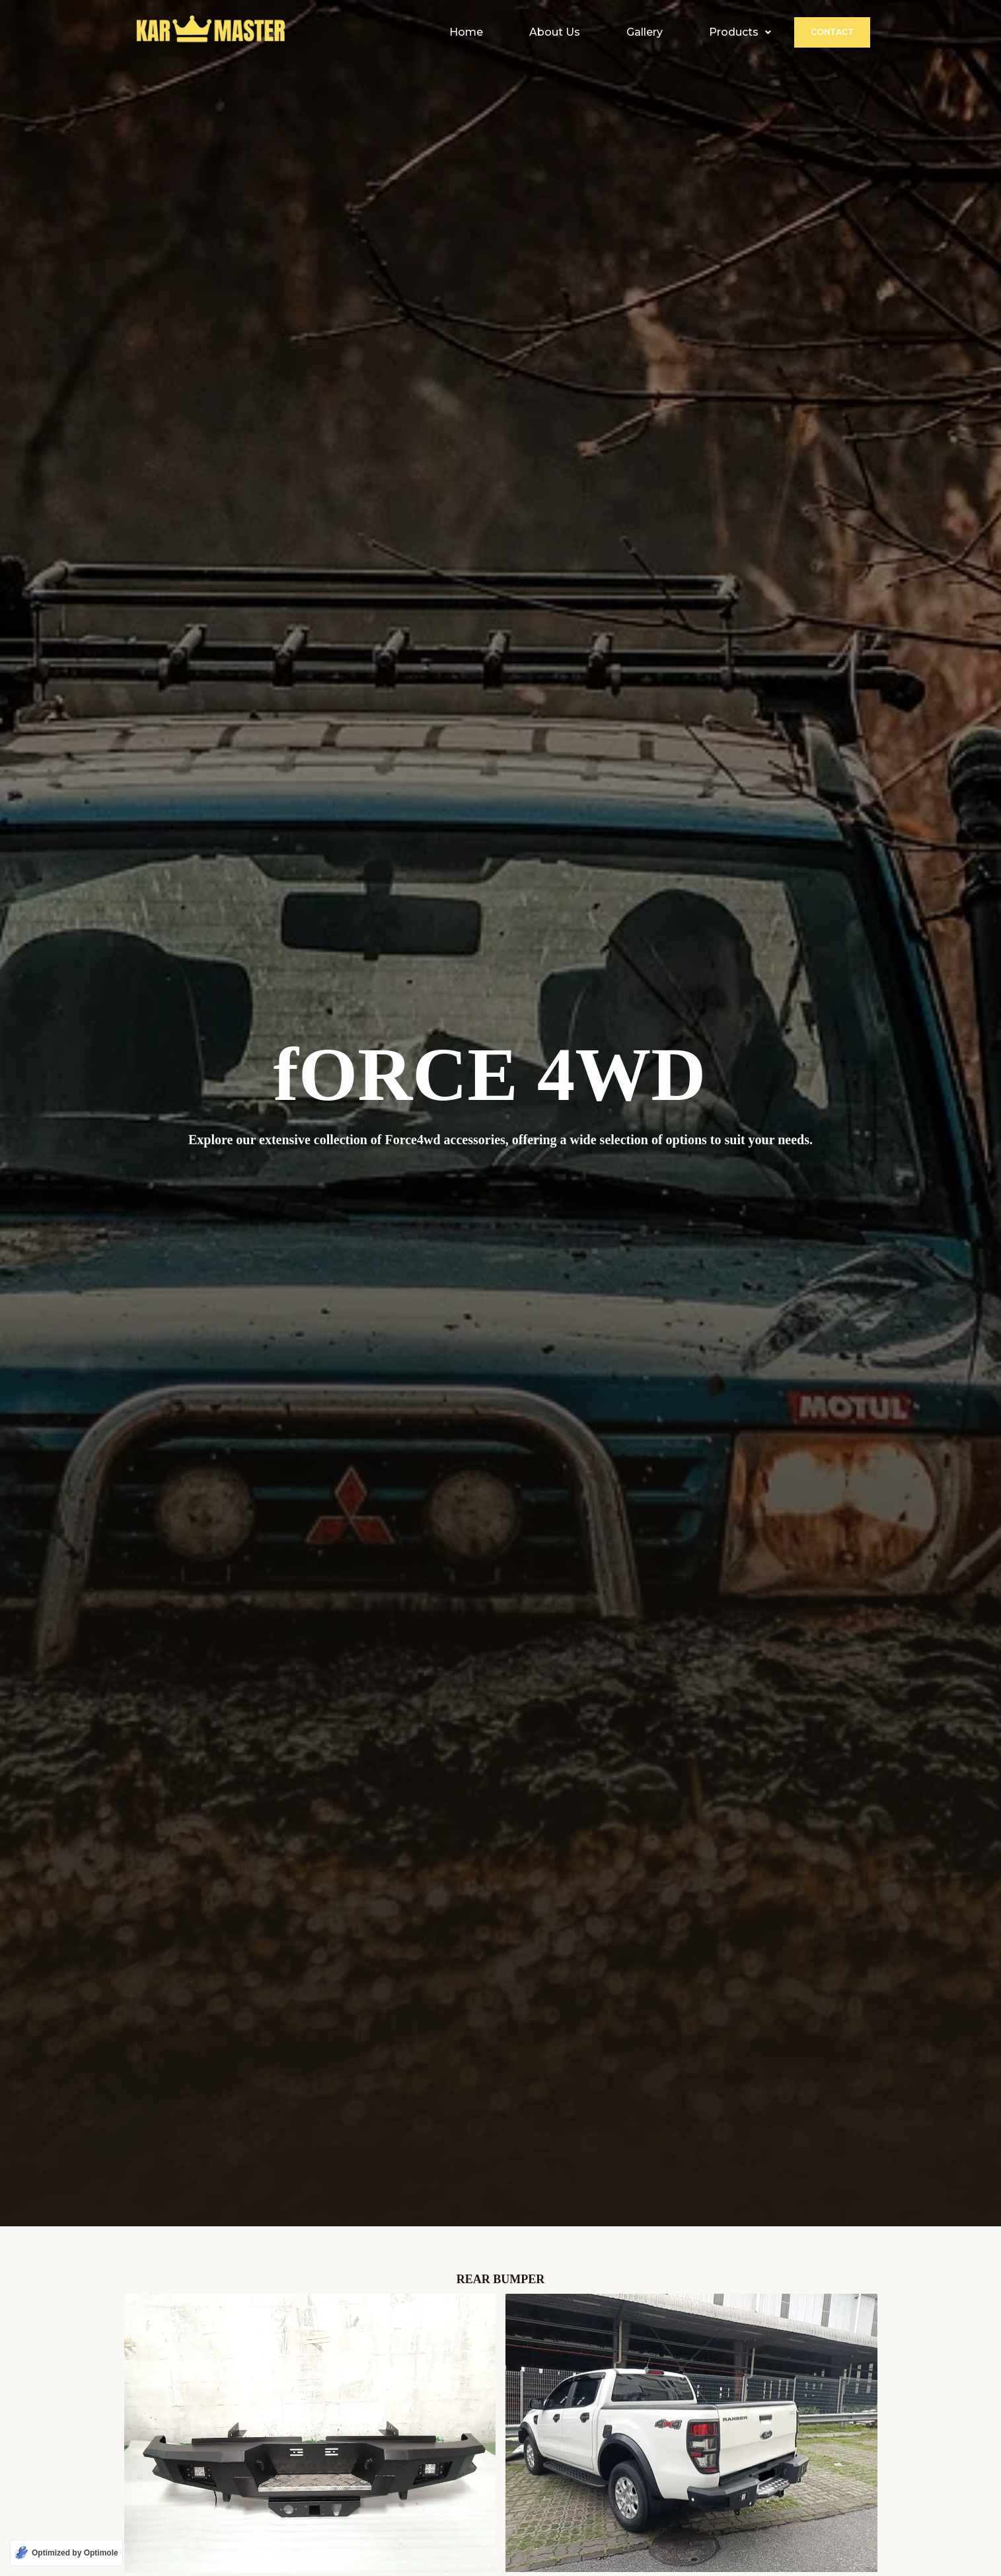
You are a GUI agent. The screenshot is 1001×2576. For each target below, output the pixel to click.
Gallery (644, 32)
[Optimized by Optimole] (66, 2553)
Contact (832, 32)
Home (466, 32)
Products (740, 32)
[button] (740, 32)
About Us (554, 32)
